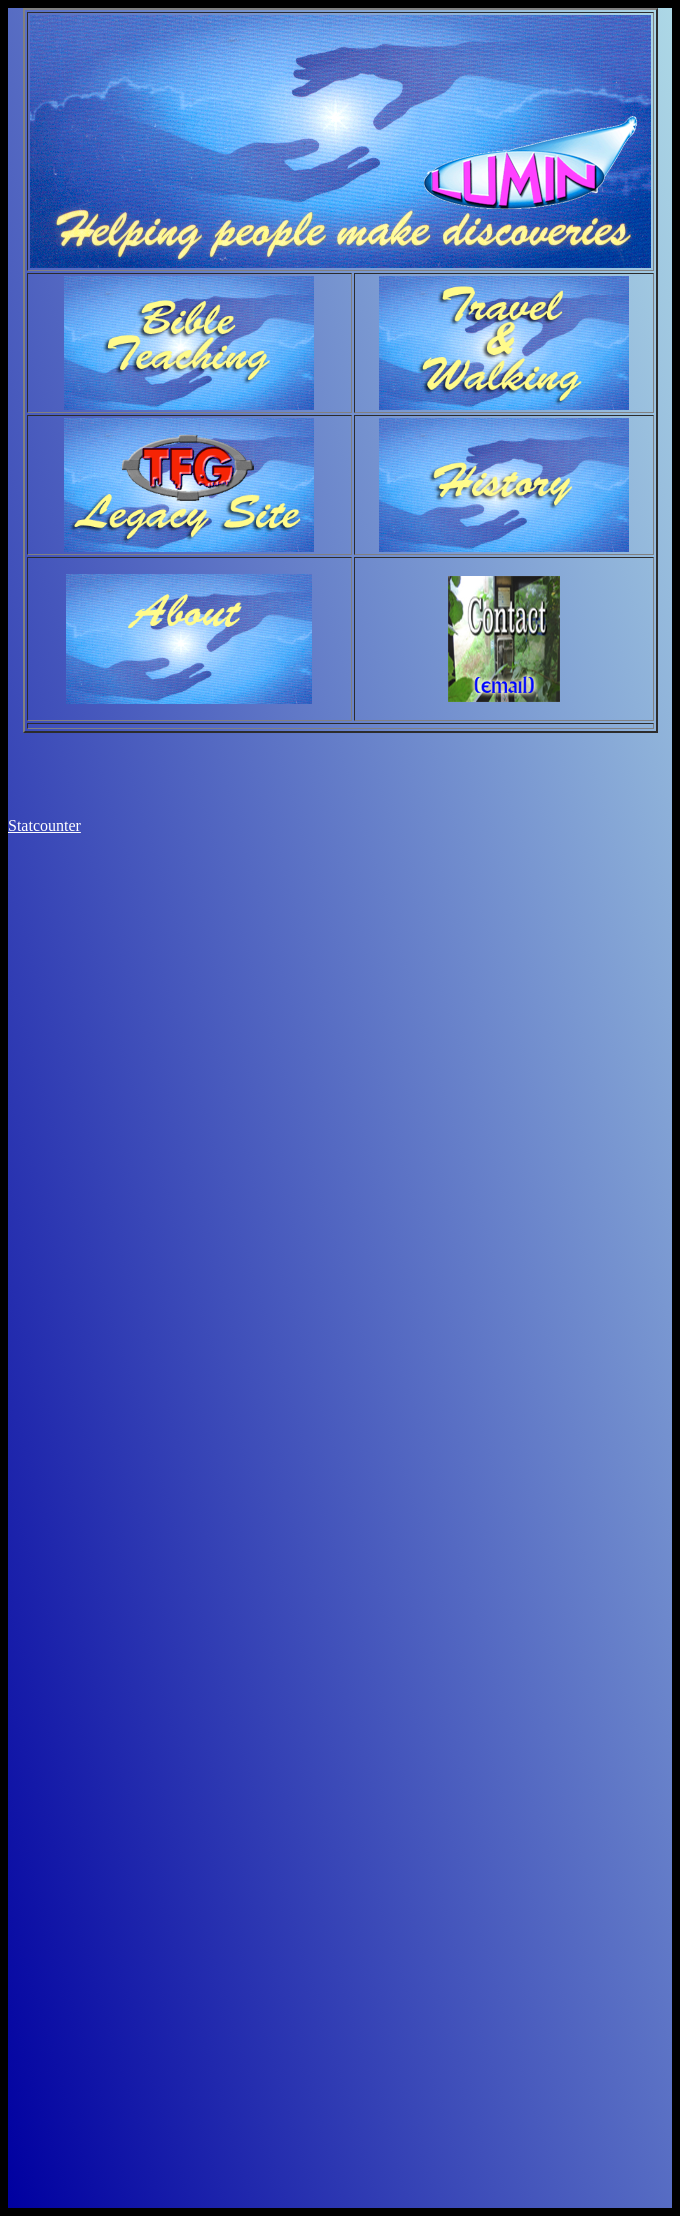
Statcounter (44, 825)
